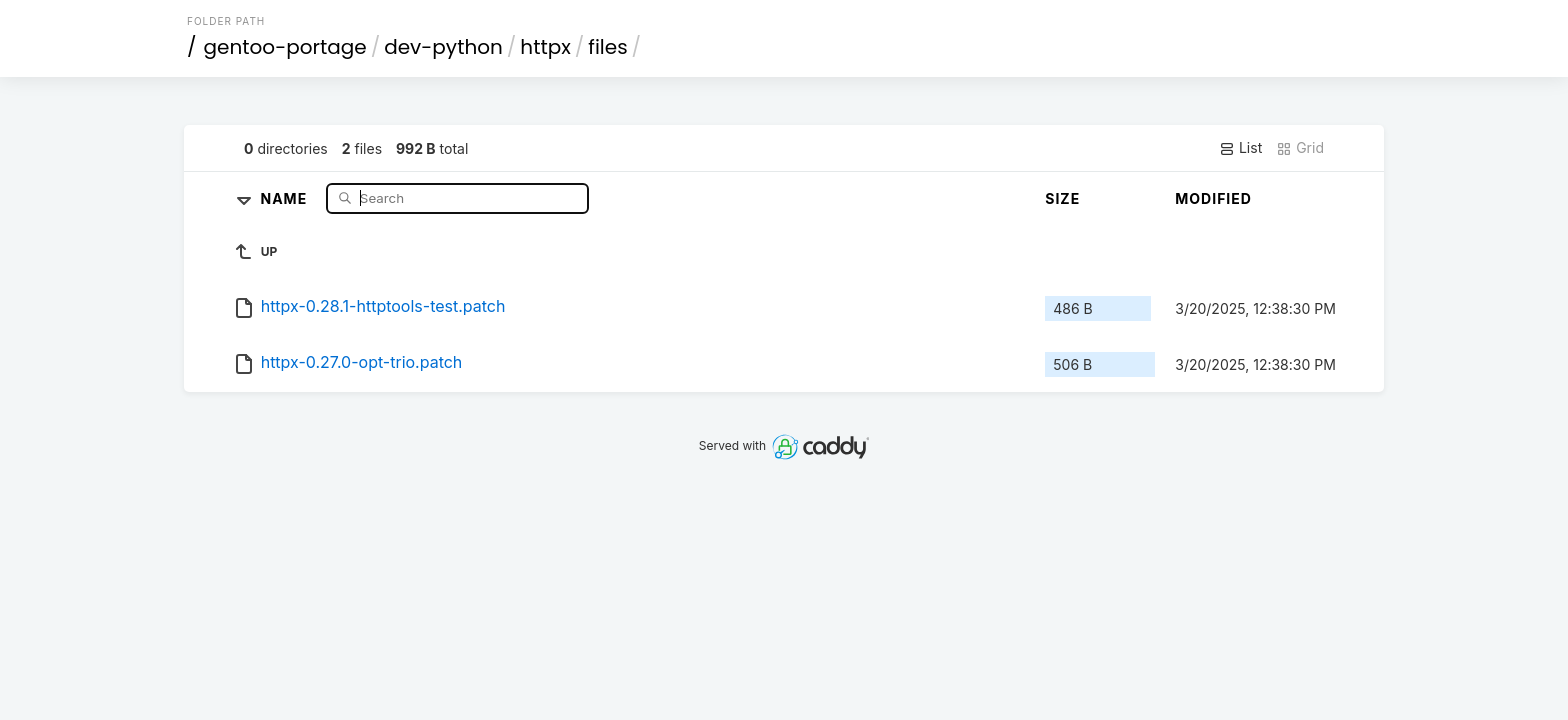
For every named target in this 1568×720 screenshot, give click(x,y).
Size (1062, 198)
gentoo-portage (285, 47)
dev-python (443, 47)
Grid (1300, 148)
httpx (545, 47)
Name (286, 197)
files (607, 47)
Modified (1213, 198)
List (1240, 148)
